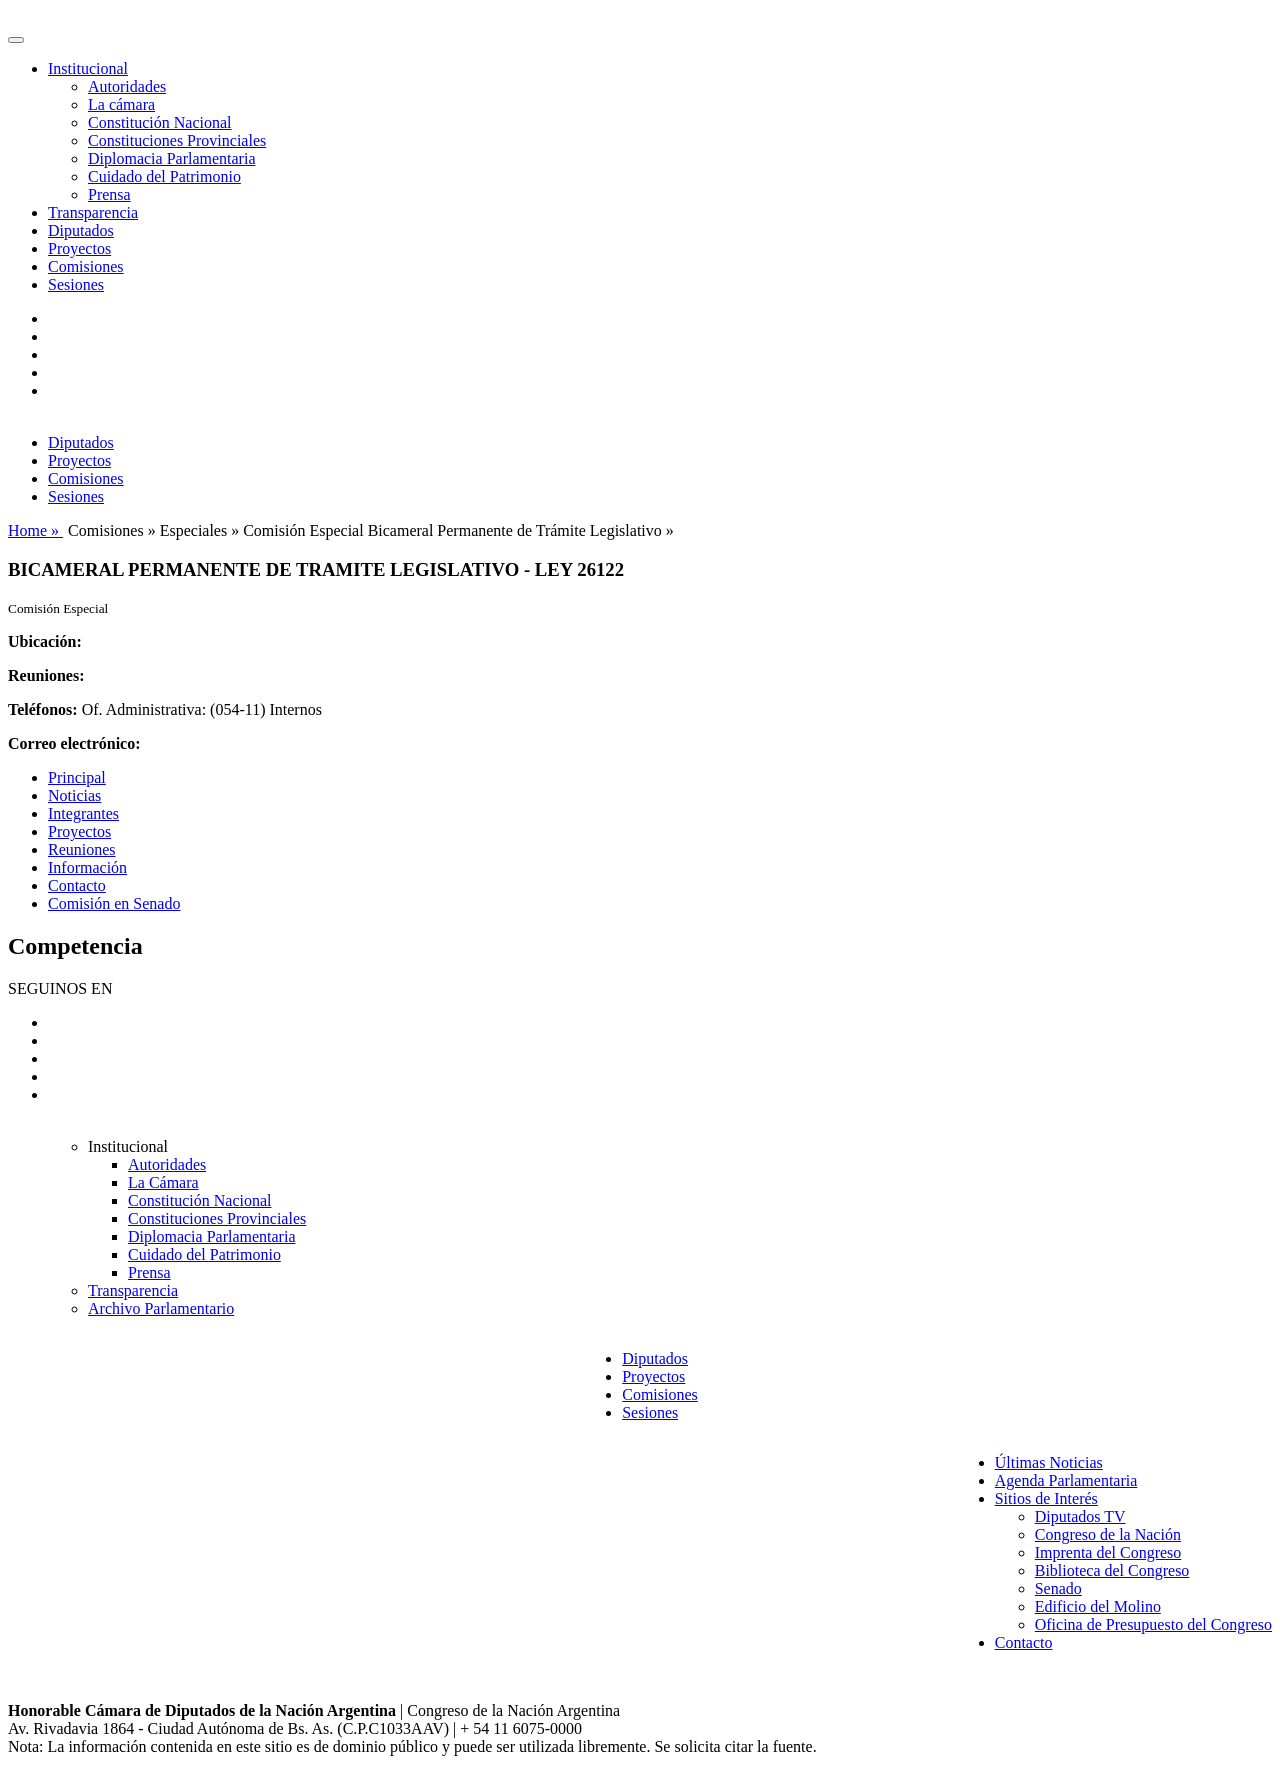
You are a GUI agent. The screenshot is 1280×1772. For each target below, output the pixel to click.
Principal (77, 777)
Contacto (77, 885)
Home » (35, 530)
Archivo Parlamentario (161, 1308)
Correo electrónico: (74, 743)
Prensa (109, 194)
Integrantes (83, 813)
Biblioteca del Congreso (1112, 1570)
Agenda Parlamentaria (1066, 1480)
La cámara (121, 104)
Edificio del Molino (1098, 1606)
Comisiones (86, 266)
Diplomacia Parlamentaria (171, 158)
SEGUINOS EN (60, 988)
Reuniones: (46, 675)
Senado (1058, 1588)
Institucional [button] (88, 68)
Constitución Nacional (160, 122)
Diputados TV (1080, 1516)
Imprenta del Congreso (1108, 1552)
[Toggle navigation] (16, 40)
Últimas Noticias (1049, 1462)
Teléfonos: (43, 709)
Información (87, 867)
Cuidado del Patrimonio (164, 176)
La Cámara (163, 1182)
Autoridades (127, 86)
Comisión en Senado (114, 903)
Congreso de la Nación (1108, 1534)
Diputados (81, 230)
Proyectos (79, 248)
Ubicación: (45, 641)
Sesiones (76, 284)
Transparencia (93, 212)
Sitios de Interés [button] (1046, 1498)
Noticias (74, 795)
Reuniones (82, 849)
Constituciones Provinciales (177, 140)
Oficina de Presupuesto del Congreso (1153, 1624)
